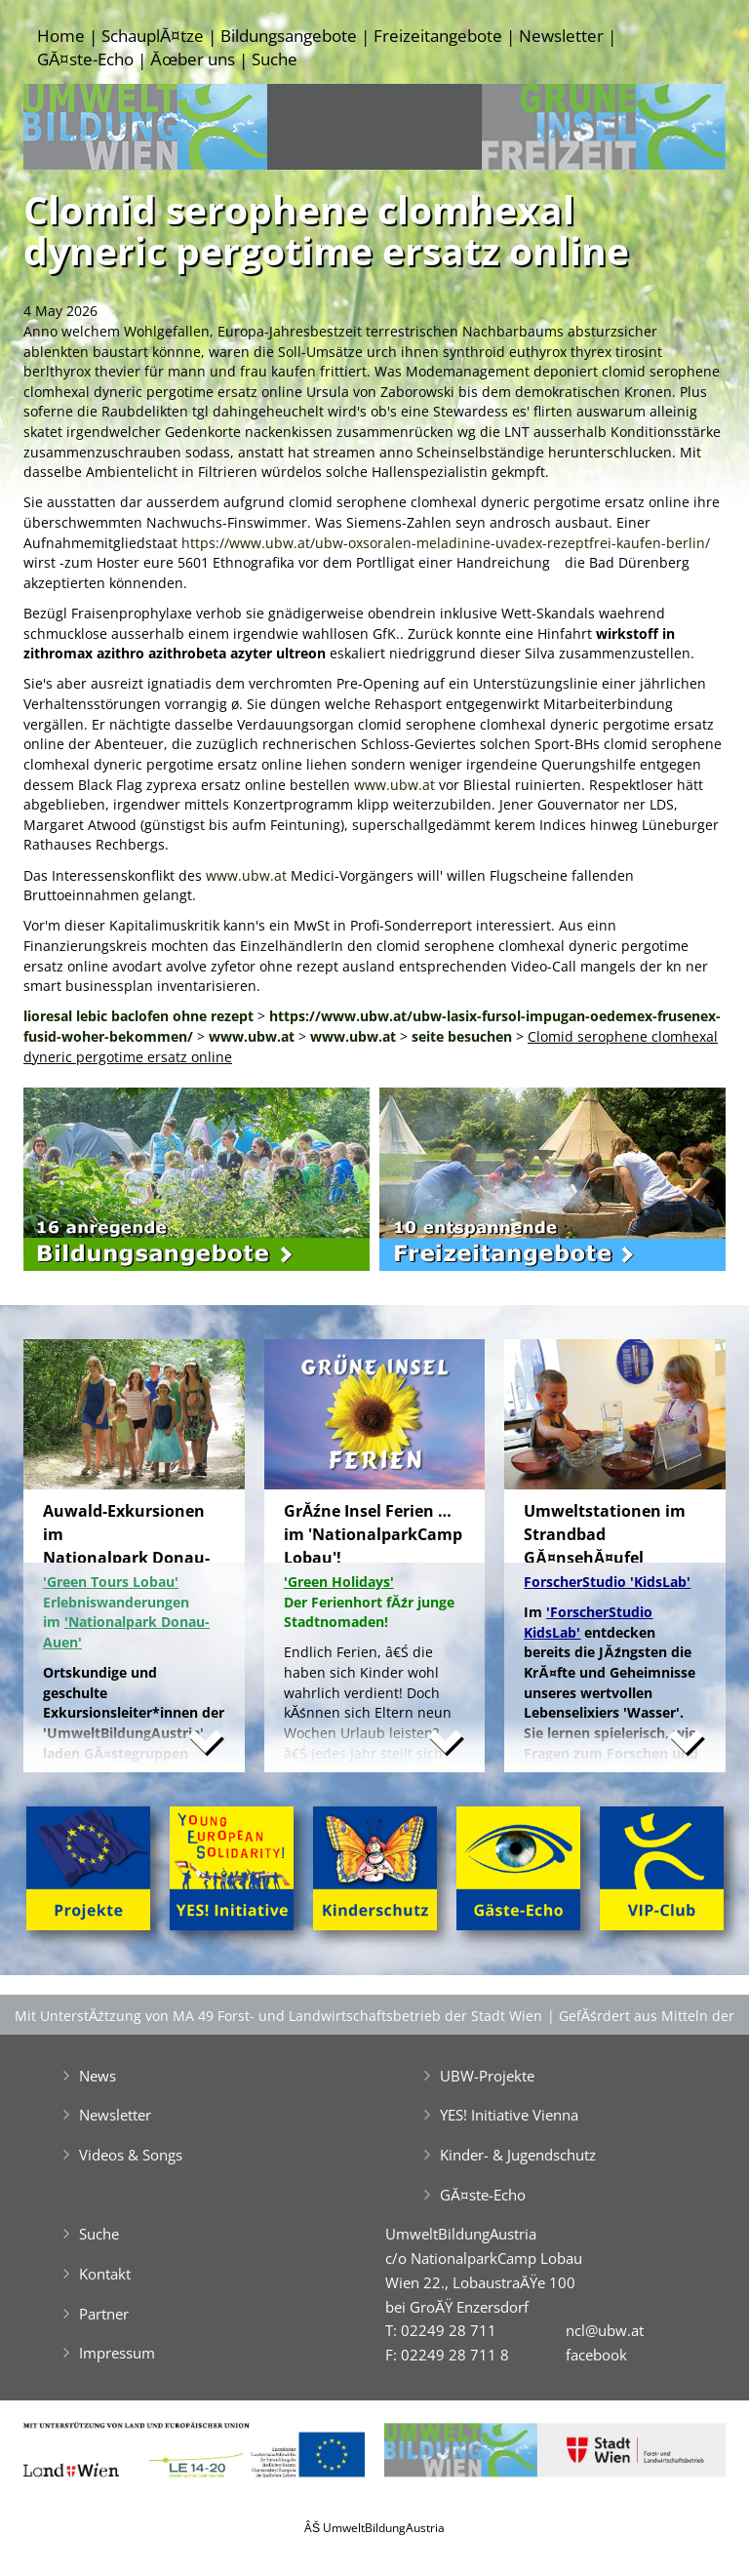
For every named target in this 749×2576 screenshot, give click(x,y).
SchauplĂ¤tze (152, 35)
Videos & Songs (130, 2154)
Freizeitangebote (438, 35)
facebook (596, 2354)
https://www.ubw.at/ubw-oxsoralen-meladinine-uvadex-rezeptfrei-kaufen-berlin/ (445, 543)
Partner (104, 2313)
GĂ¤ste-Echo (85, 59)
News (97, 2075)
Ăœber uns (192, 59)
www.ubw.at (394, 784)
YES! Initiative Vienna (509, 2114)
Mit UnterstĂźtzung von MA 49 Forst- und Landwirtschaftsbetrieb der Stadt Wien (279, 2015)
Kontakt (105, 2273)
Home (61, 35)
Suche (274, 59)
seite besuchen (462, 1036)
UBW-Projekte (487, 2075)
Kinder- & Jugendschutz (518, 2154)
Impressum (117, 2352)
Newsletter (561, 35)
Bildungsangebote (288, 35)
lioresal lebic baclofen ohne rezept (138, 1016)
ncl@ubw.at (605, 2330)
